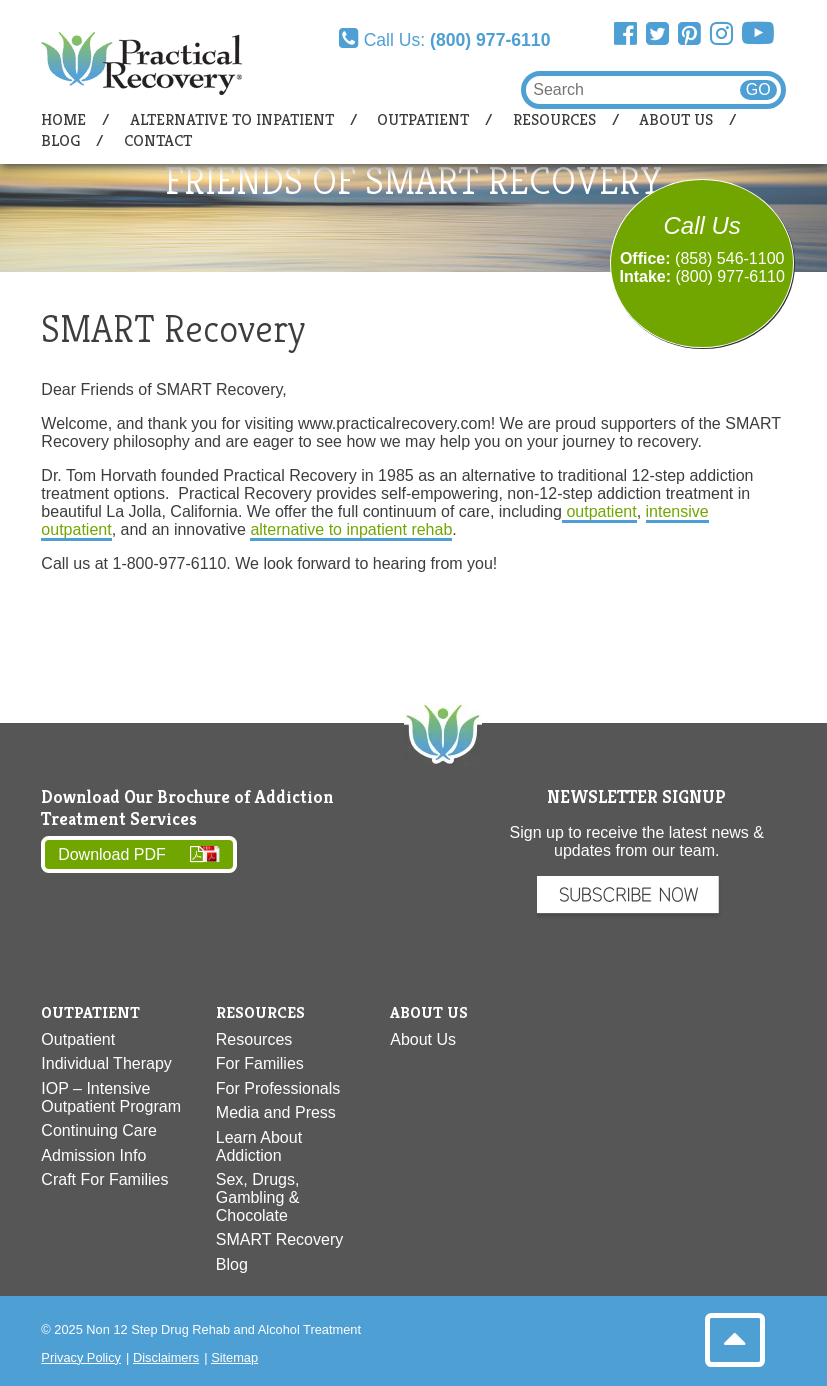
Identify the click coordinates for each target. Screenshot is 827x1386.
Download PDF (112, 854)
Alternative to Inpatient (232, 119)
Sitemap (234, 1357)
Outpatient (423, 119)
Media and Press (276, 1112)
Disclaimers (166, 1357)
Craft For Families (104, 1179)
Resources (554, 119)
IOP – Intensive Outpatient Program (111, 1097)
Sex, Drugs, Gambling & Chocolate (258, 1197)
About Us (676, 119)
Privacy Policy (81, 1357)
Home (63, 119)
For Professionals (278, 1088)
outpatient (599, 511)
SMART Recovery (279, 1239)
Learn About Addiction (259, 1146)
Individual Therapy (106, 1063)
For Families (260, 1063)
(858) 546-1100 (729, 258)
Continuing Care (99, 1130)
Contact (158, 140)
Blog (60, 140)
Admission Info (93, 1155)
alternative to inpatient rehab (351, 529)
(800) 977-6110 (730, 276)
